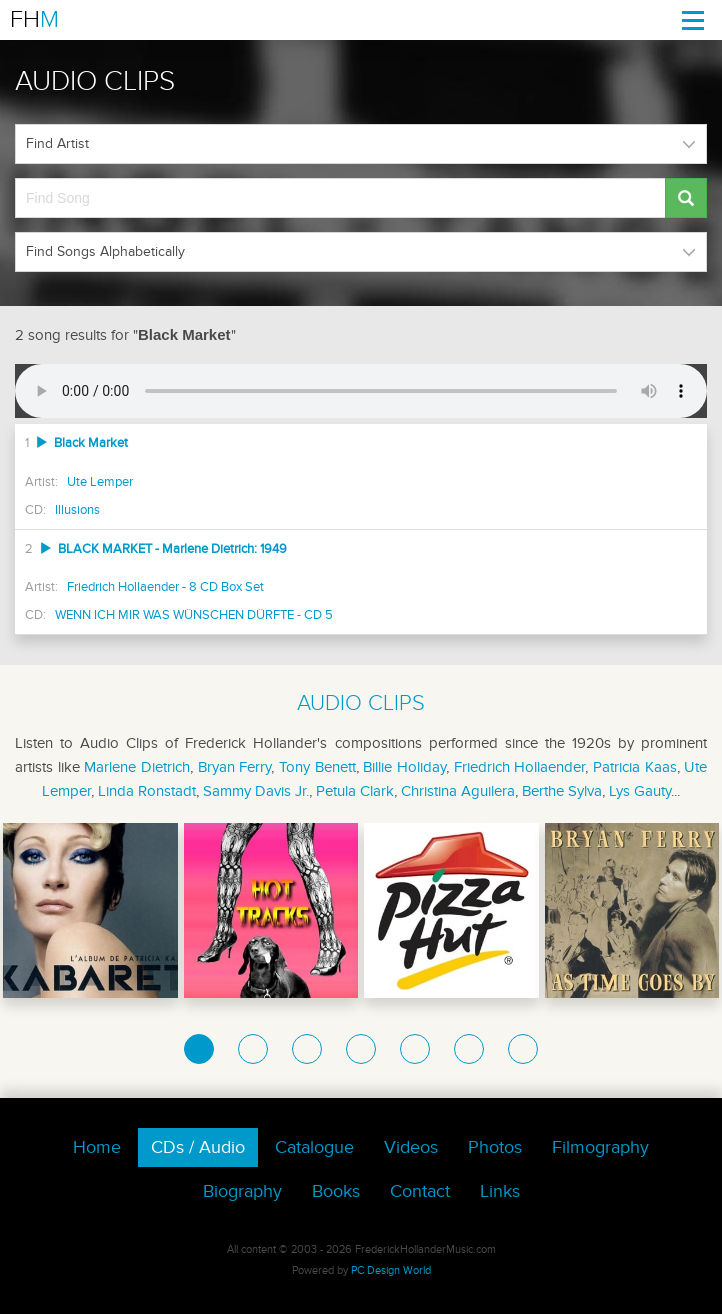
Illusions (77, 510)
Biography (242, 1191)
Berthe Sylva (562, 791)
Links (500, 1191)
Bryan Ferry (235, 767)
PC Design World (391, 1270)
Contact (420, 1191)
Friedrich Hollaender (520, 767)
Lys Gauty (640, 791)
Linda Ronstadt (147, 791)
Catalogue (314, 1147)
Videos (411, 1147)
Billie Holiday (404, 767)
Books (336, 1191)
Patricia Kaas (635, 767)
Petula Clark (355, 791)
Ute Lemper (100, 482)
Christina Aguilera (458, 791)
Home (97, 1147)
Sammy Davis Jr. (256, 791)
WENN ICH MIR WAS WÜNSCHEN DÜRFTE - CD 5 (194, 615)
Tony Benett (317, 767)
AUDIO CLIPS (361, 703)
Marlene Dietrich (137, 767)
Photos (495, 1147)
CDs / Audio (198, 1147)
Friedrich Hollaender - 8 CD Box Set (165, 587)
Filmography (600, 1147)
